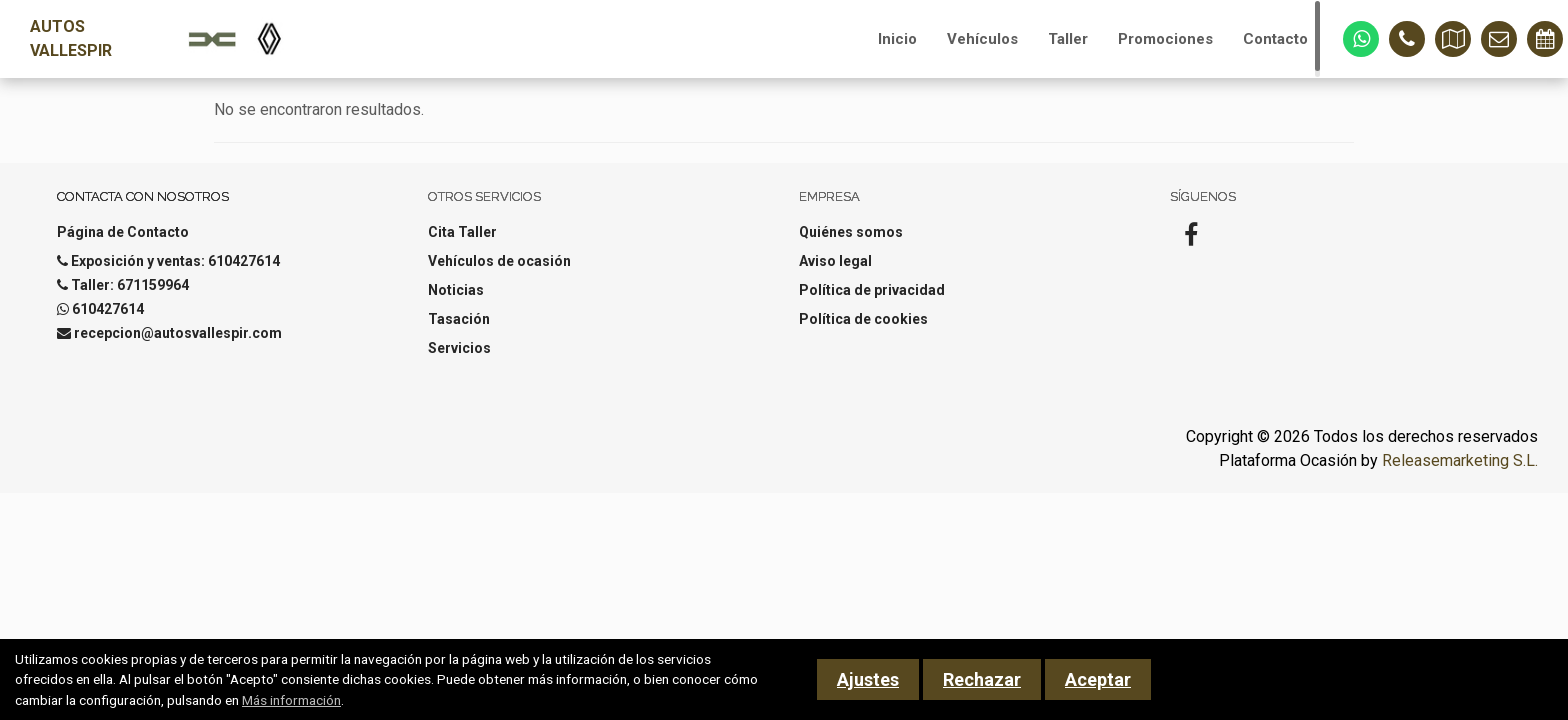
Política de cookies (863, 319)
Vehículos (982, 39)
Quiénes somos (851, 232)
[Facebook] (1191, 241)
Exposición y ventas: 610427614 (175, 261)
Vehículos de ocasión (499, 261)
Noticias (456, 290)
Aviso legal (835, 261)
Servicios (459, 348)
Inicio (897, 39)
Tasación (459, 319)
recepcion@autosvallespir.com (178, 333)
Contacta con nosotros (143, 196)
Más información (291, 700)
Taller (1068, 39)
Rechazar (982, 679)
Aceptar (1098, 679)
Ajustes (868, 679)
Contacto (1275, 39)
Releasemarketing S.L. (1460, 460)
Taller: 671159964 (130, 285)
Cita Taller (462, 232)
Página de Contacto (123, 232)
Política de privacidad (872, 290)
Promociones (1165, 39)
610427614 (108, 309)
